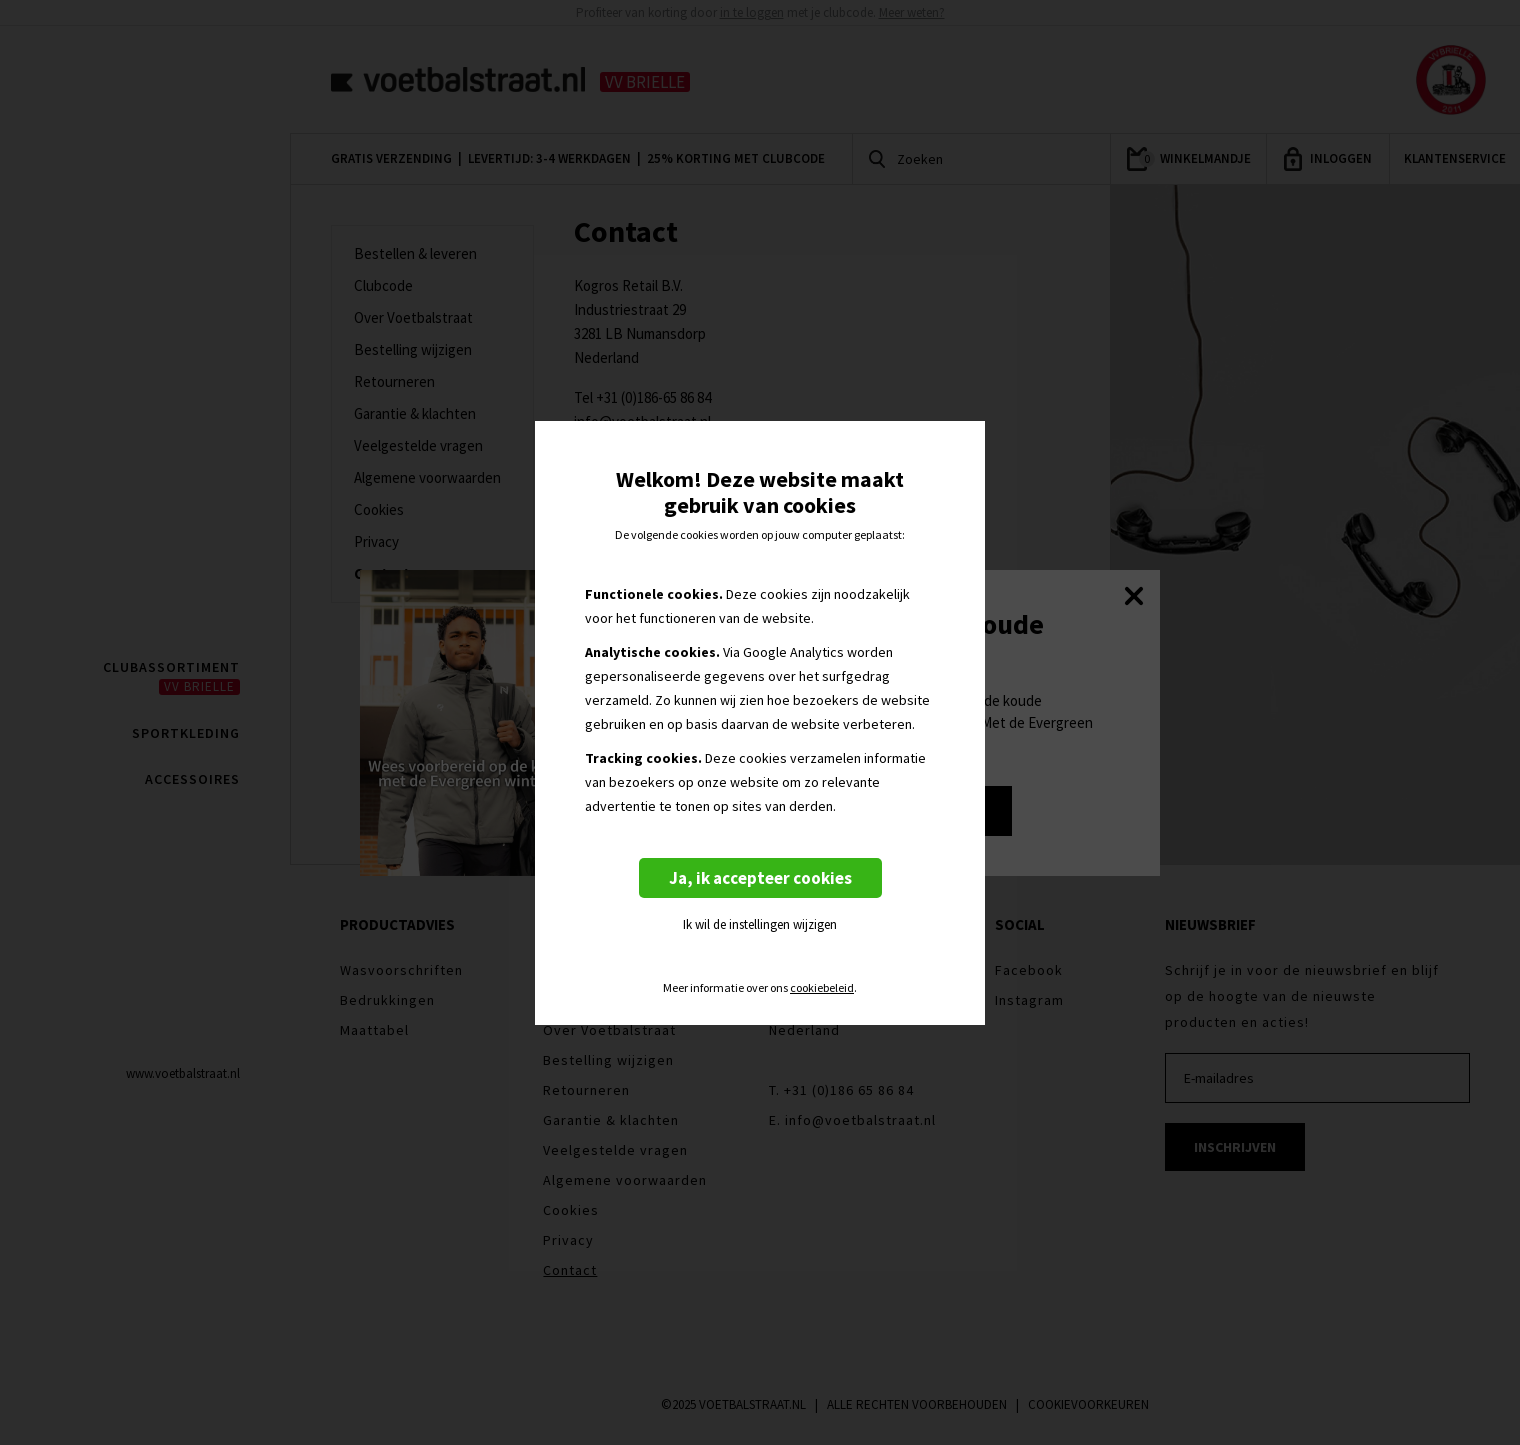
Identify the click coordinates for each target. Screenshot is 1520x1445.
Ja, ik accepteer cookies (760, 878)
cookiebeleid (822, 988)
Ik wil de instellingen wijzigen (760, 924)
